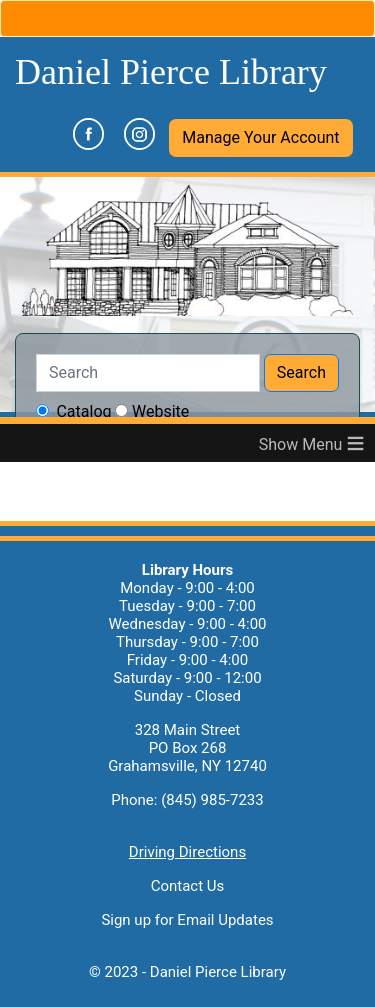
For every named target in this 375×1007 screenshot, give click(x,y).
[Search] (148, 373)
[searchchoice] (42, 410)
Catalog (83, 411)
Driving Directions (187, 852)
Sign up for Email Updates (187, 920)
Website (160, 411)
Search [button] (301, 372)
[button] (260, 138)
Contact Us (188, 886)
